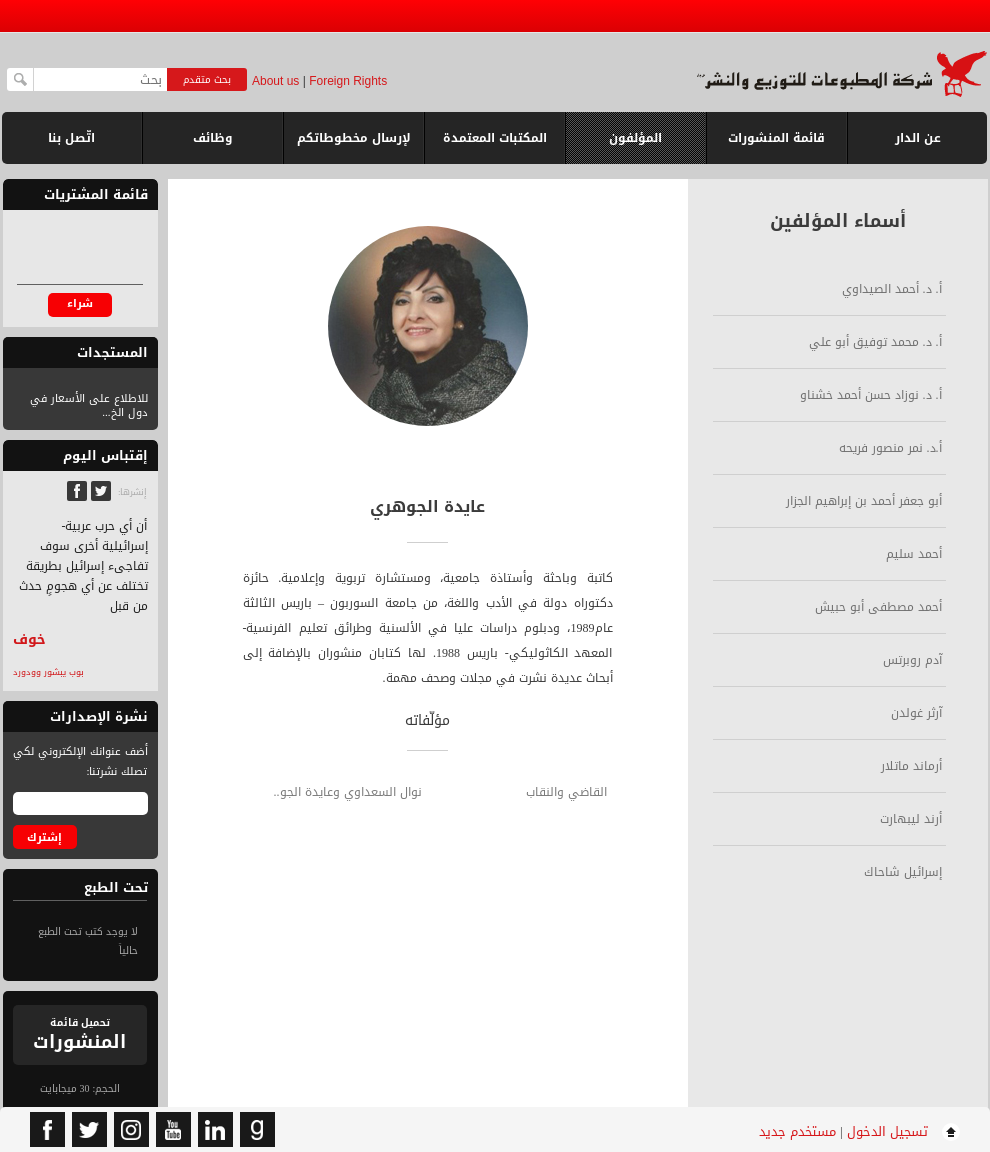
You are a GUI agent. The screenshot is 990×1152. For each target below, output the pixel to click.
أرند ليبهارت (911, 819)
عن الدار (918, 138)
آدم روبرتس (912, 660)
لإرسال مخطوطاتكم (354, 138)
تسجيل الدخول (887, 1131)
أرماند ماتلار (911, 766)
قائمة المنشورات (776, 145)
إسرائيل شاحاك (903, 872)
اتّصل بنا (71, 138)
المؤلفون (635, 138)
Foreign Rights (348, 81)
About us (275, 81)
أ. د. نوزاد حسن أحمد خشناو (871, 395)
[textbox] (100, 79)
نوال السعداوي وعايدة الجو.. (348, 792)
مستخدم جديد (797, 1131)
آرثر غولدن (916, 713)
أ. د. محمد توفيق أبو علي (875, 342)
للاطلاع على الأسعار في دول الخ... (89, 405)
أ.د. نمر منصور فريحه (890, 448)
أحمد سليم (914, 554)
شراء (80, 303)
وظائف (213, 138)
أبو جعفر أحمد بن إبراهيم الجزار (864, 501)
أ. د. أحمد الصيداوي (892, 289)
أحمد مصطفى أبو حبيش (878, 607)
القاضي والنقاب (566, 792)
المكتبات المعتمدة (495, 138)
